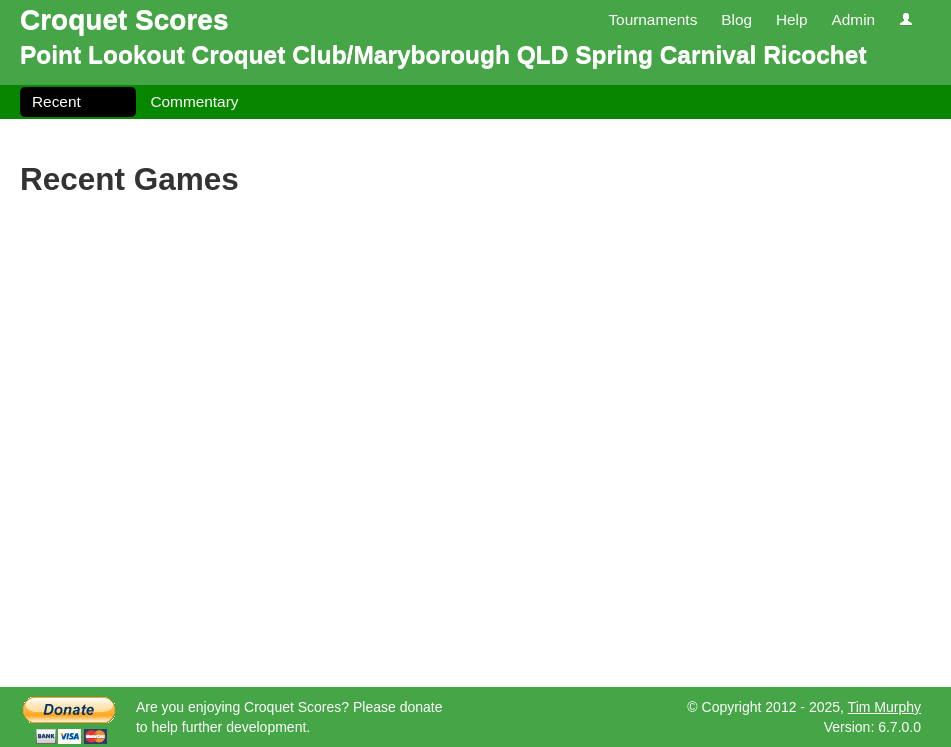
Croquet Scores (124, 19)
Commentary (194, 101)
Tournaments (652, 19)
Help (792, 19)
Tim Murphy (884, 707)
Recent (56, 101)
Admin (853, 19)
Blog (736, 19)
